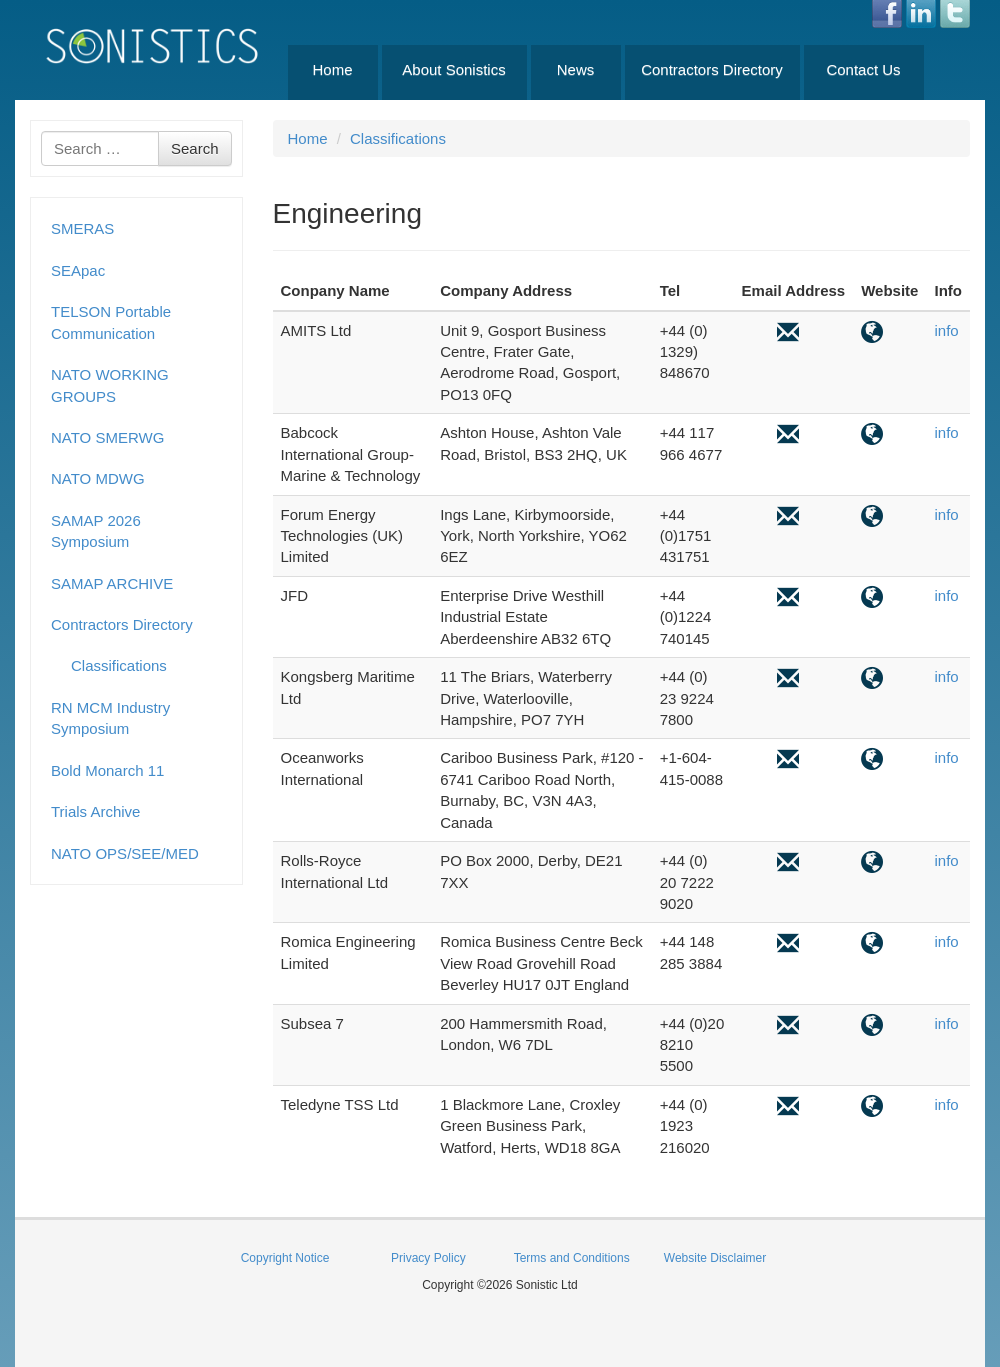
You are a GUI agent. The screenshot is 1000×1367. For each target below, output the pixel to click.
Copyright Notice (285, 1258)
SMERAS (82, 228)
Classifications (119, 665)
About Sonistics (453, 69)
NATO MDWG (98, 478)
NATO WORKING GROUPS (110, 385)
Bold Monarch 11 (107, 770)
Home (332, 69)
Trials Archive (95, 811)
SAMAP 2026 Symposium (96, 531)
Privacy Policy (428, 1258)
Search (195, 148)
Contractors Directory (712, 69)
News (576, 69)
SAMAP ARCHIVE (112, 583)
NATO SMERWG (107, 437)
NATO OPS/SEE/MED (125, 853)
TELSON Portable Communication (111, 322)
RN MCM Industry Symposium (110, 718)
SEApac (78, 270)
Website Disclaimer (715, 1258)
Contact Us (863, 69)
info (946, 330)
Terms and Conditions (572, 1258)
